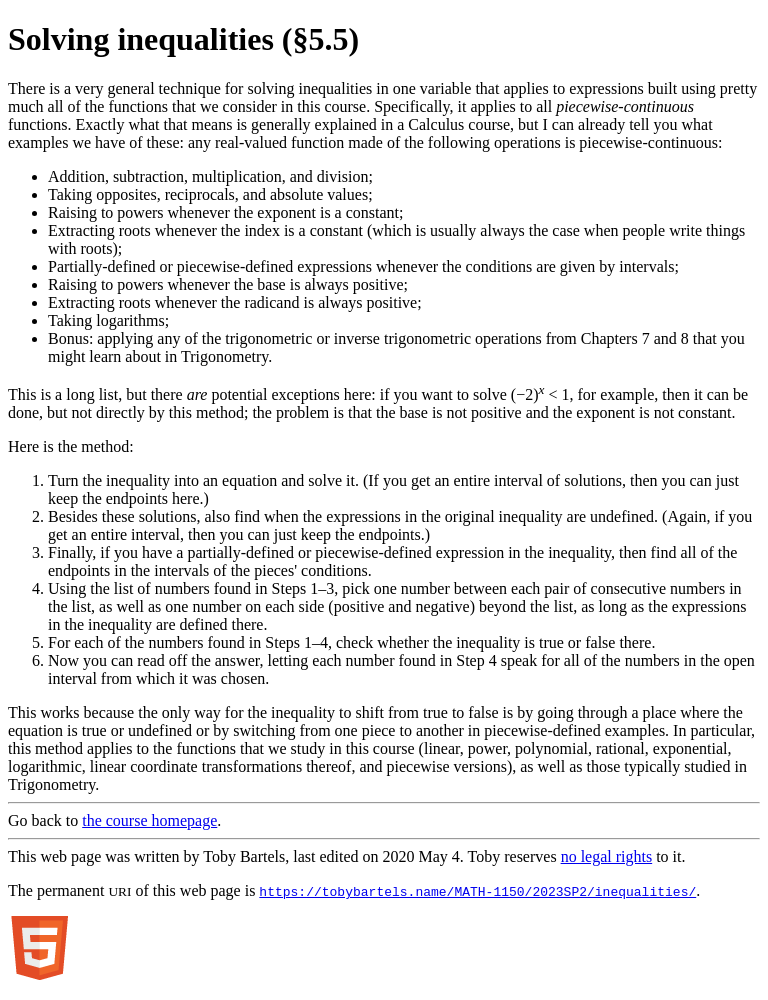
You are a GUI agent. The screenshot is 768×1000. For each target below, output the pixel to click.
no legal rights (607, 856)
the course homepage (149, 820)
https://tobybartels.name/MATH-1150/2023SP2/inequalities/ (477, 891)
